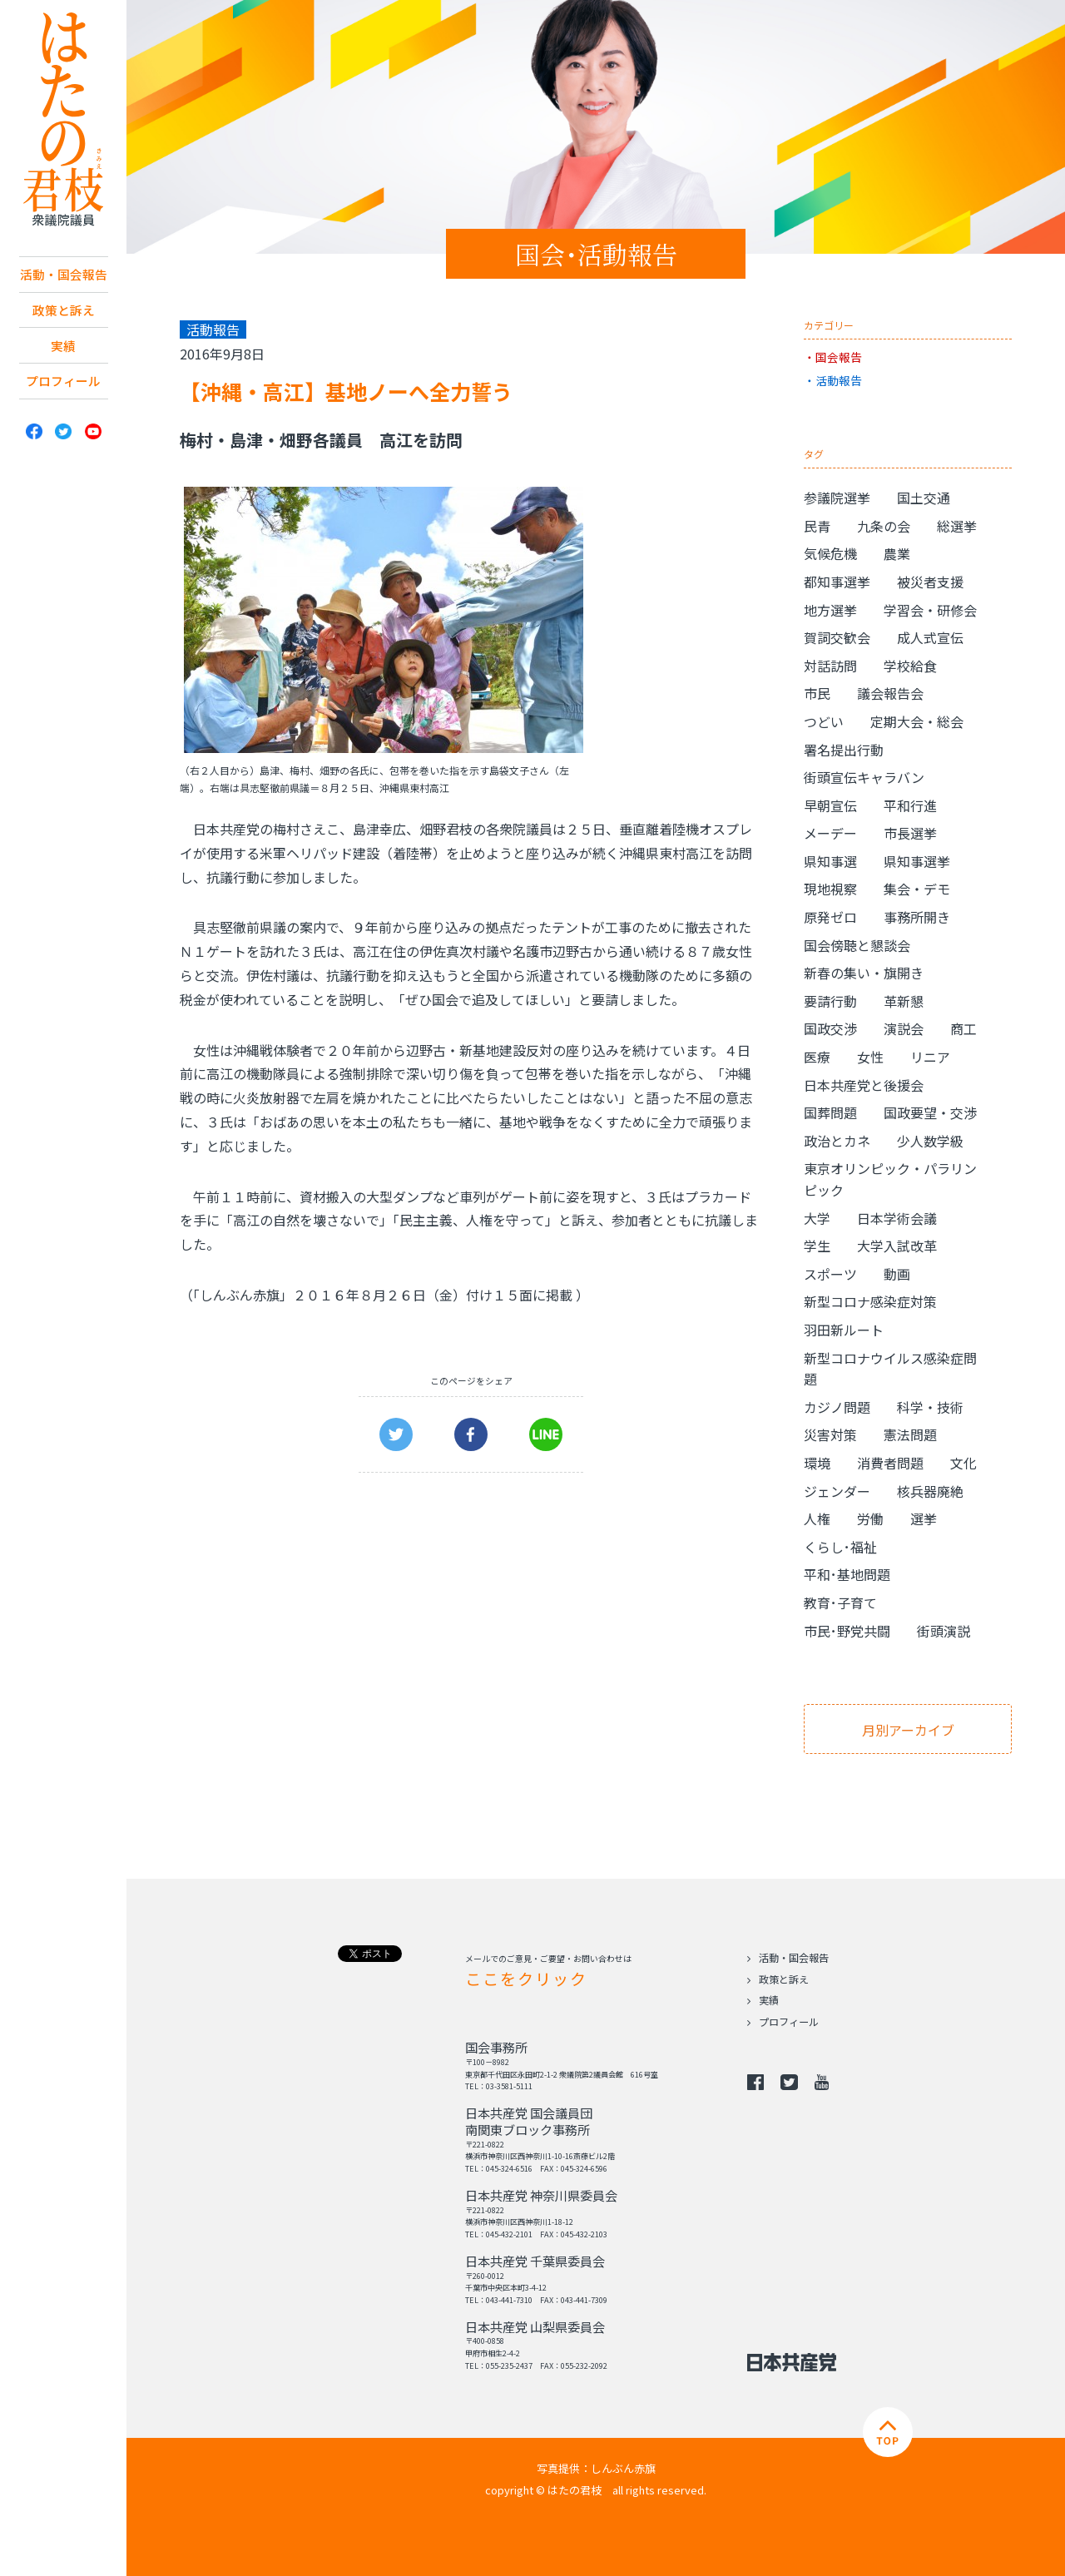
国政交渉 (830, 1028)
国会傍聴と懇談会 (857, 945)
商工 (963, 1028)
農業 (897, 553)
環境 (817, 1463)
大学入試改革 (897, 1246)
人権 (817, 1518)
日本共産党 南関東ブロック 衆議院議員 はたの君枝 (63, 119)
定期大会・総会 (916, 721)
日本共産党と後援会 (864, 1085)
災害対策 (830, 1434)
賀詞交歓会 (837, 637)
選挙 (923, 1518)
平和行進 (910, 805)
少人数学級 (930, 1141)
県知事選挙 (917, 861)
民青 (817, 526)
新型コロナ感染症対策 (870, 1301)
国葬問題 (830, 1112)
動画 (897, 1274)
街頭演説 (943, 1631)
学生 (817, 1246)
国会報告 (838, 357)
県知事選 (830, 861)
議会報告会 (890, 693)
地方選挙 (830, 610)
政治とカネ (837, 1141)
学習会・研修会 (930, 610)
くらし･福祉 (840, 1547)
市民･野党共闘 (847, 1631)
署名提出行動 (844, 750)
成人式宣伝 (930, 637)
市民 (817, 693)
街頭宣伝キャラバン (864, 777)
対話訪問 (830, 666)
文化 (963, 1463)
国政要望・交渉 (930, 1112)
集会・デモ (917, 889)
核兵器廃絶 (930, 1491)
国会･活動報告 (596, 253)
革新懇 (904, 1001)
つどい (824, 721)
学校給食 (910, 666)
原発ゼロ (830, 917)
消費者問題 (890, 1463)
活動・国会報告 (63, 285)
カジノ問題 (837, 1407)
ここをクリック (526, 1978)
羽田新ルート (844, 1330)
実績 (63, 370)
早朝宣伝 (830, 805)
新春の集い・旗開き (864, 973)
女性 (870, 1057)
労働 (870, 1518)
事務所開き (917, 917)
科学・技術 (930, 1407)
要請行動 (830, 1001)
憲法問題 (910, 1434)
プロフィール (63, 408)
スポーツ (830, 1274)
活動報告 (838, 380)
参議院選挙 (837, 498)
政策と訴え (63, 333)
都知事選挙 (837, 582)
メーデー (830, 833)
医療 (817, 1057)
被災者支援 (930, 582)
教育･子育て (840, 1602)
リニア (930, 1057)
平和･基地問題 (847, 1574)
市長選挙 (910, 833)
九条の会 (883, 526)
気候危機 (830, 553)
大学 (817, 1218)
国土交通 (923, 498)
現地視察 (830, 889)
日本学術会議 (897, 1218)
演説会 (904, 1028)
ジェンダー (837, 1491)
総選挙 (957, 526)
